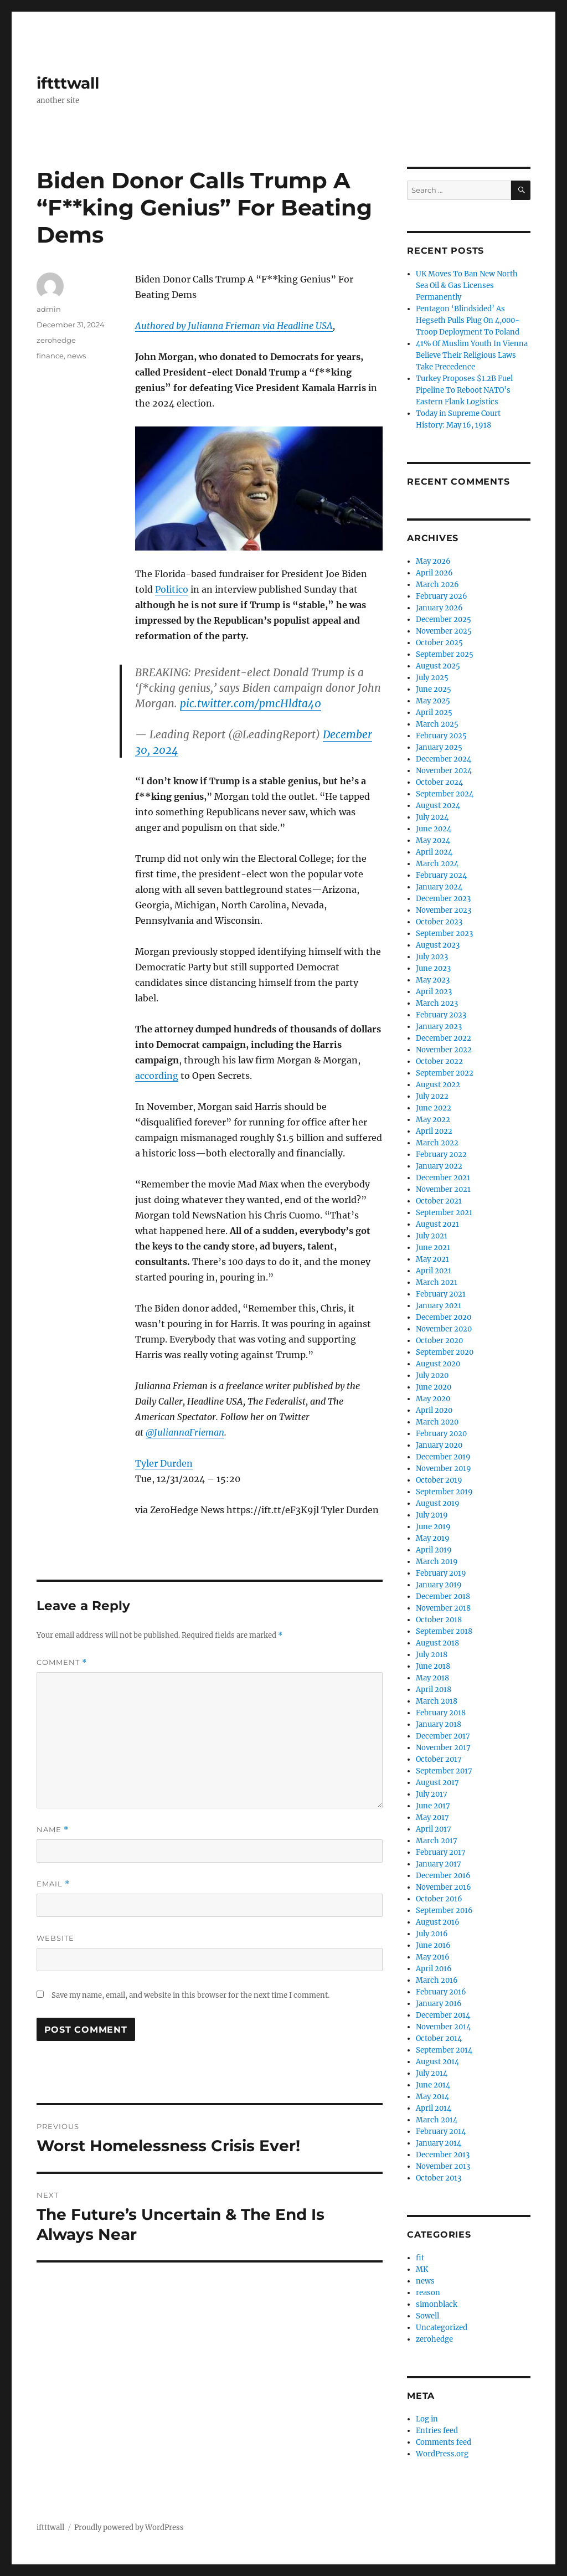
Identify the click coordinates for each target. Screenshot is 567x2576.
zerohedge (56, 340)
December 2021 (443, 1177)
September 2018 (444, 1631)
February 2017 (441, 1852)
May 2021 (432, 1259)
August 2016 (438, 1922)
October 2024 (439, 782)
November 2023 (443, 910)
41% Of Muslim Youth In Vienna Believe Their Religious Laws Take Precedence (472, 355)
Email (53, 1884)
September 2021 (444, 1212)
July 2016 (432, 1934)
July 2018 (431, 1654)
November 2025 (444, 631)
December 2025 (443, 619)
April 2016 (434, 1968)
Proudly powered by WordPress (129, 2527)
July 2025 (432, 677)
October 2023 (439, 922)
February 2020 (441, 1433)
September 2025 (444, 654)
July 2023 (432, 956)
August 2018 (437, 1643)
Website (55, 1938)
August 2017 (437, 1782)
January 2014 (438, 2143)
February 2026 (441, 596)
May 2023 (433, 980)
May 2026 (433, 561)
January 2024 (439, 887)
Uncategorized (441, 2327)
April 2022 (434, 1131)
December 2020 (443, 1317)
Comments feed (443, 2442)
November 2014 (443, 2027)
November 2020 (444, 1329)
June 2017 (433, 1806)
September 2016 (444, 1910)
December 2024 (443, 759)
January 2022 (439, 1166)
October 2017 (439, 1759)
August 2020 (438, 1364)
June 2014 (433, 2085)
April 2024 (434, 852)
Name (53, 1829)
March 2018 (436, 1701)
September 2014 (444, 2050)
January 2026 (439, 608)
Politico (171, 589)
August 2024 (438, 805)
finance (50, 355)
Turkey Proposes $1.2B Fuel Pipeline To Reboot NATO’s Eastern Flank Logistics (464, 390)
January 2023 (439, 1026)
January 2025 (439, 747)
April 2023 (434, 991)
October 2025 (439, 642)
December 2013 (443, 2154)
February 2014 (441, 2131)
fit (420, 2258)
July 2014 (431, 2073)
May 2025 (433, 701)
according (156, 1075)
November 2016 (443, 1887)
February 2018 (441, 1713)
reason (428, 2292)
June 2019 (433, 1526)
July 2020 (432, 1375)
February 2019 (441, 1573)
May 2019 (433, 1538)
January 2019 (439, 1585)
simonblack (436, 2304)
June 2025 (433, 689)
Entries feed (437, 2430)
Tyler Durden (164, 1463)
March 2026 (437, 584)
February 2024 (441, 875)
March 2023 (437, 1003)
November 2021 (443, 1189)
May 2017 (432, 1817)
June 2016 (433, 1945)
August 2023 (438, 945)
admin (49, 309)
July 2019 (432, 1515)
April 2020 (434, 1410)
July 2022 (432, 1096)
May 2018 (432, 1678)
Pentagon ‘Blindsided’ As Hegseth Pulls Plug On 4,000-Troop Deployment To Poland (467, 320)
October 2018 (439, 1619)
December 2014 (443, 2015)
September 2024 (444, 794)
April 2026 (434, 573)
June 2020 (433, 1387)
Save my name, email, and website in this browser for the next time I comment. (190, 1995)
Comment (62, 1662)
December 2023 (443, 898)
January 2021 (438, 1305)
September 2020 (444, 1352)
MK (422, 2269)
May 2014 (432, 2096)
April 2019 (434, 1550)
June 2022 (433, 1108)
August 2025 (438, 666)
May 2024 (433, 840)
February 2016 (441, 1992)
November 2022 (444, 1050)
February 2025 (441, 736)
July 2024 (432, 817)
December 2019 (443, 1457)
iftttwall (68, 83)
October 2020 (439, 1340)
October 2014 (439, 2038)
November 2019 (443, 1468)
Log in (427, 2419)
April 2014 (433, 2108)
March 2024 (437, 863)
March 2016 (437, 1980)
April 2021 (433, 1271)
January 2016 (439, 2003)
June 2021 (433, 1247)
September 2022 (444, 1073)
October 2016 (439, 1899)
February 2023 (441, 1015)
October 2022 (439, 1061)
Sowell (427, 2316)
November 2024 (444, 770)
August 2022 (438, 1084)
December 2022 (443, 1038)
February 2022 (441, 1154)
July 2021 (431, 1236)
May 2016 (433, 1957)
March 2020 (437, 1422)
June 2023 (433, 968)
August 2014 (437, 2061)
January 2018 (438, 1724)
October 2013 (438, 2178)
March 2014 (436, 2120)
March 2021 (436, 1282)
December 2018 (443, 1596)
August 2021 (437, 1224)
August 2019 (438, 1503)
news (76, 355)
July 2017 (431, 1794)
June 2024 (433, 829)
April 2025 (434, 712)
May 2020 (433, 1398)
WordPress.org (442, 2454)
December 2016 (443, 1875)
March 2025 (437, 724)
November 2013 (443, 2166)
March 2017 (436, 1840)
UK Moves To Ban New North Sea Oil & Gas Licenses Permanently (467, 285)
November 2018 (443, 1608)
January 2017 (438, 1864)
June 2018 (433, 1666)
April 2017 (433, 1829)
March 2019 (437, 1561)
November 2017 (443, 1747)
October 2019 (439, 1480)
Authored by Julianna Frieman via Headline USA (234, 325)
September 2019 (444, 1492)
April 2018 (433, 1689)
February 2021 (441, 1294)
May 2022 (433, 1119)
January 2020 (439, 1445)
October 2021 (439, 1201)
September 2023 (444, 933)
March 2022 (437, 1143)
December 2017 (443, 1736)
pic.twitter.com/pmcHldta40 (250, 703)
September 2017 (444, 1771)
